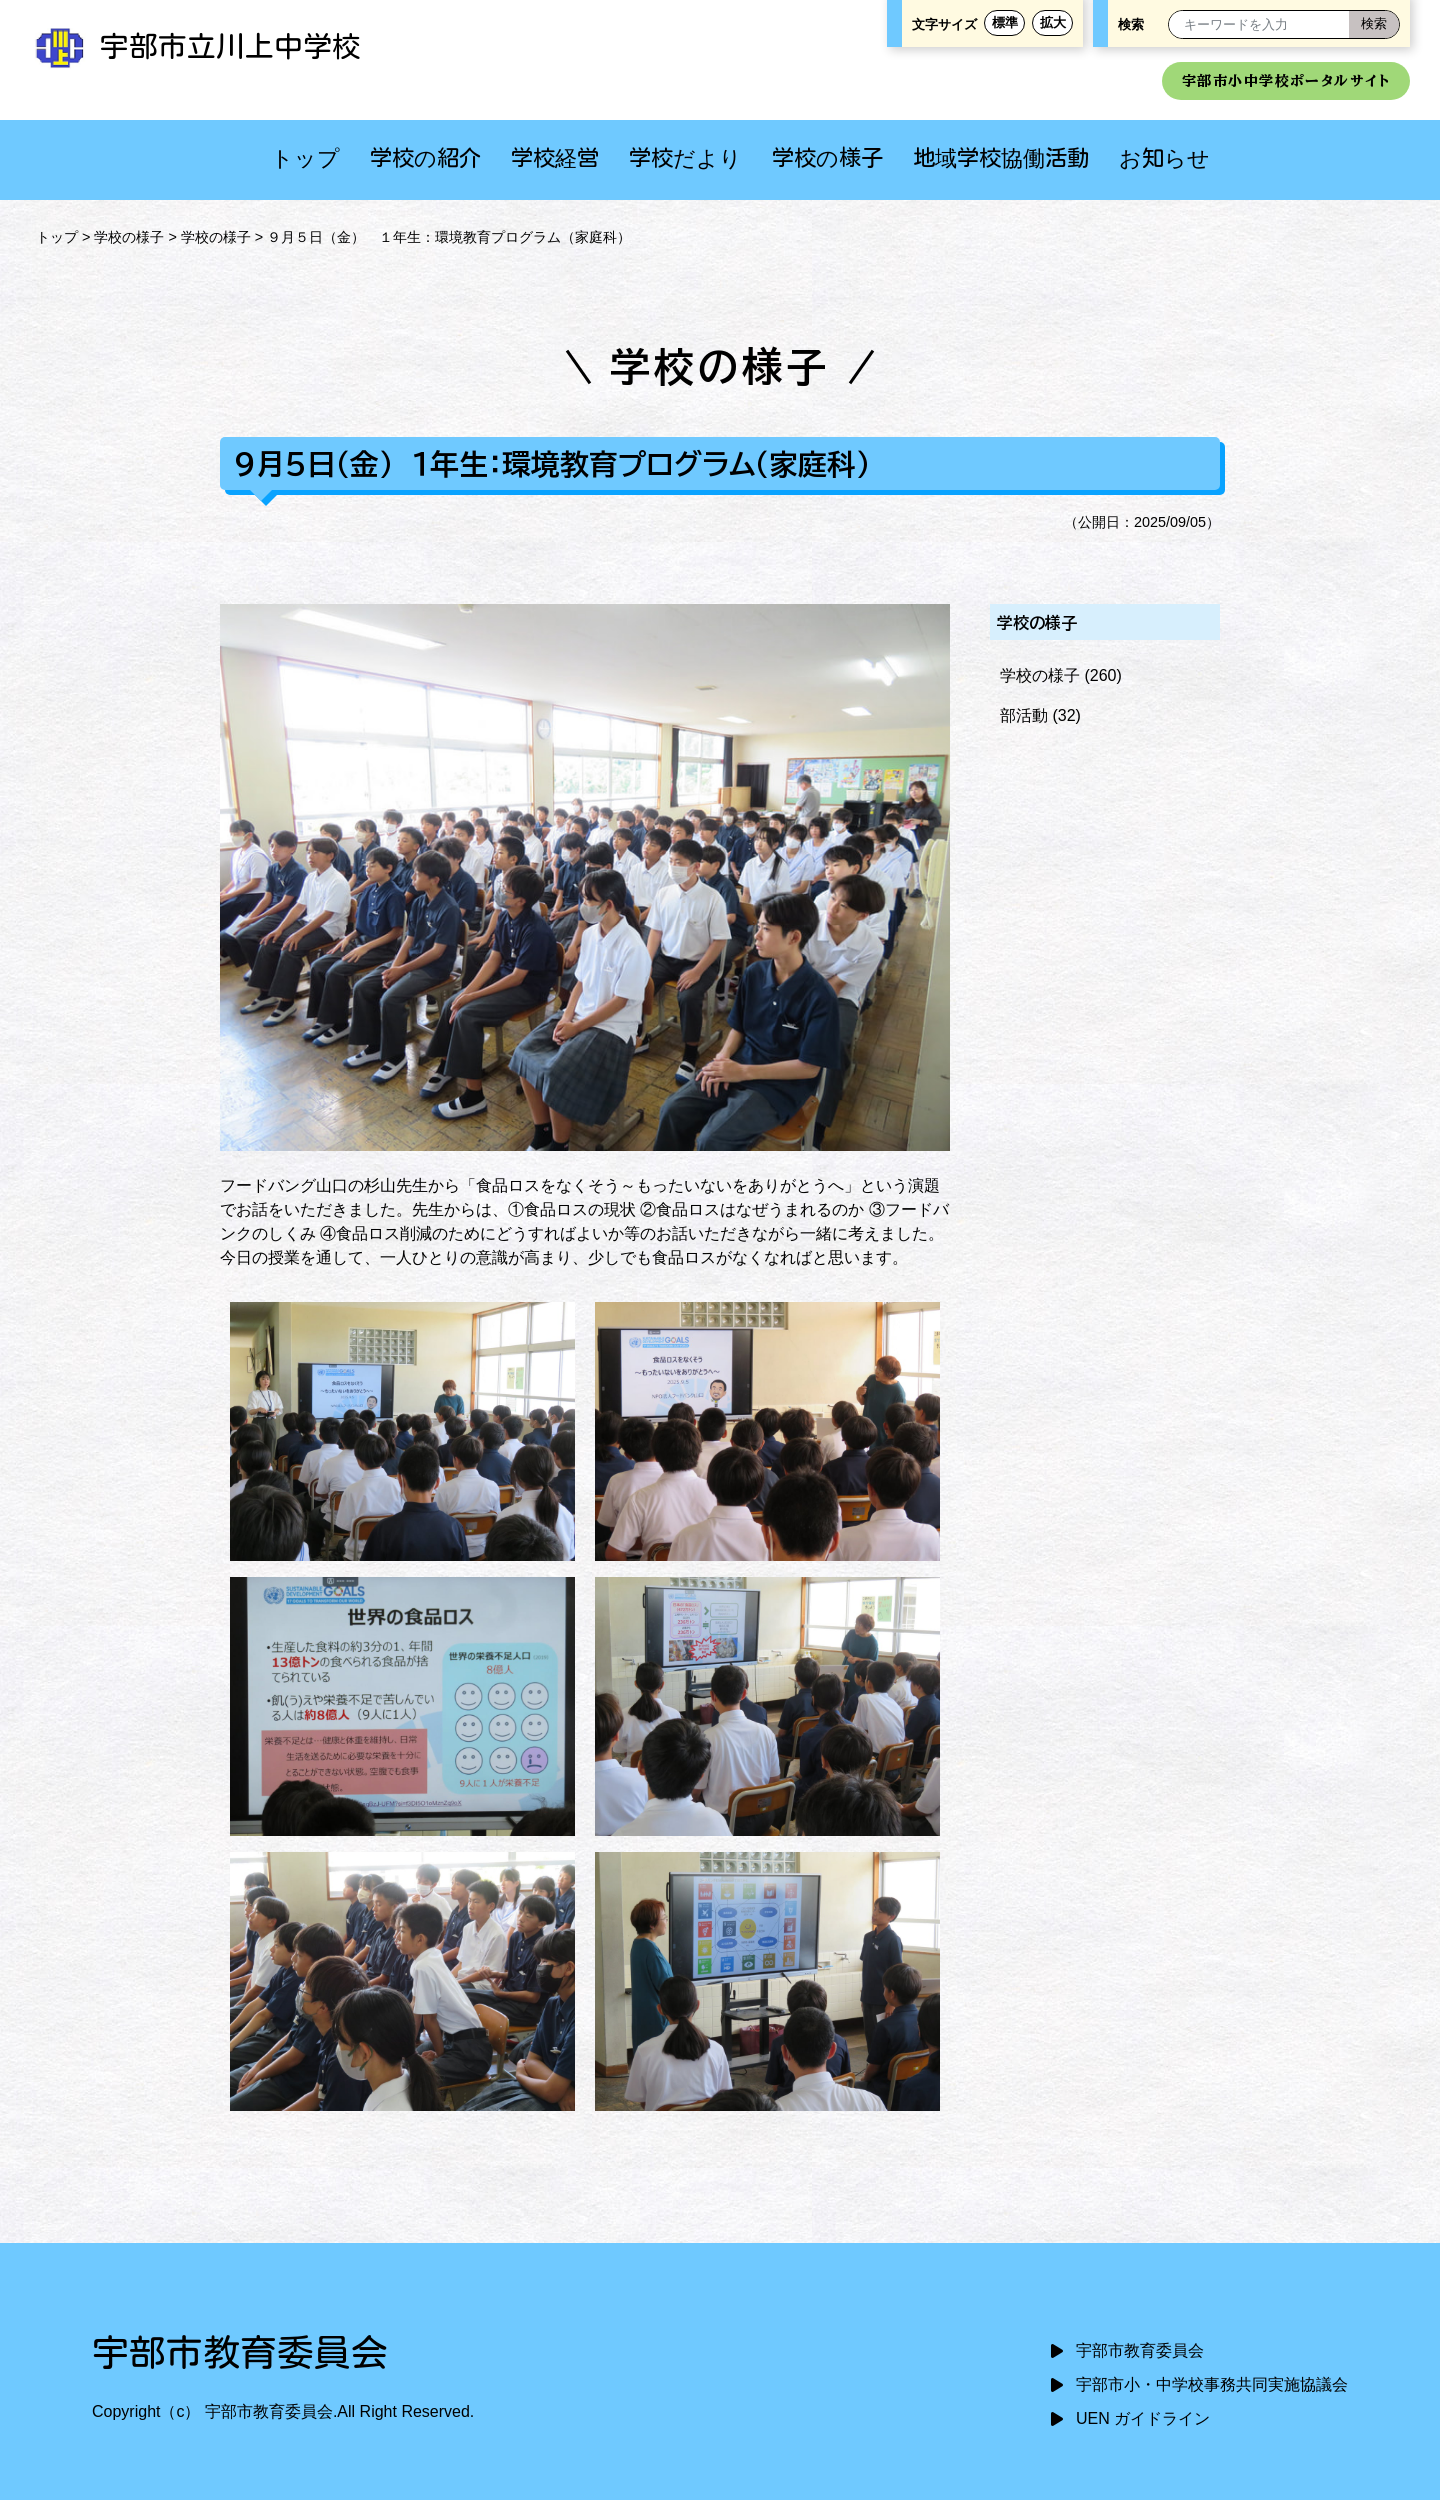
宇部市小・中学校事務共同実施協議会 (1212, 2384)
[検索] (1374, 24)
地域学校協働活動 (1001, 157)
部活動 (1024, 715)
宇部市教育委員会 (1140, 2350)
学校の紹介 (425, 157)
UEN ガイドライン (1143, 2418)
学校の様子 (827, 157)
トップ (305, 157)
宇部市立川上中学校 (195, 46)
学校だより (685, 157)
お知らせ (1164, 157)
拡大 (1053, 22)
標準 (1005, 22)
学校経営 (555, 157)
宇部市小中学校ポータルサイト (1286, 80)
